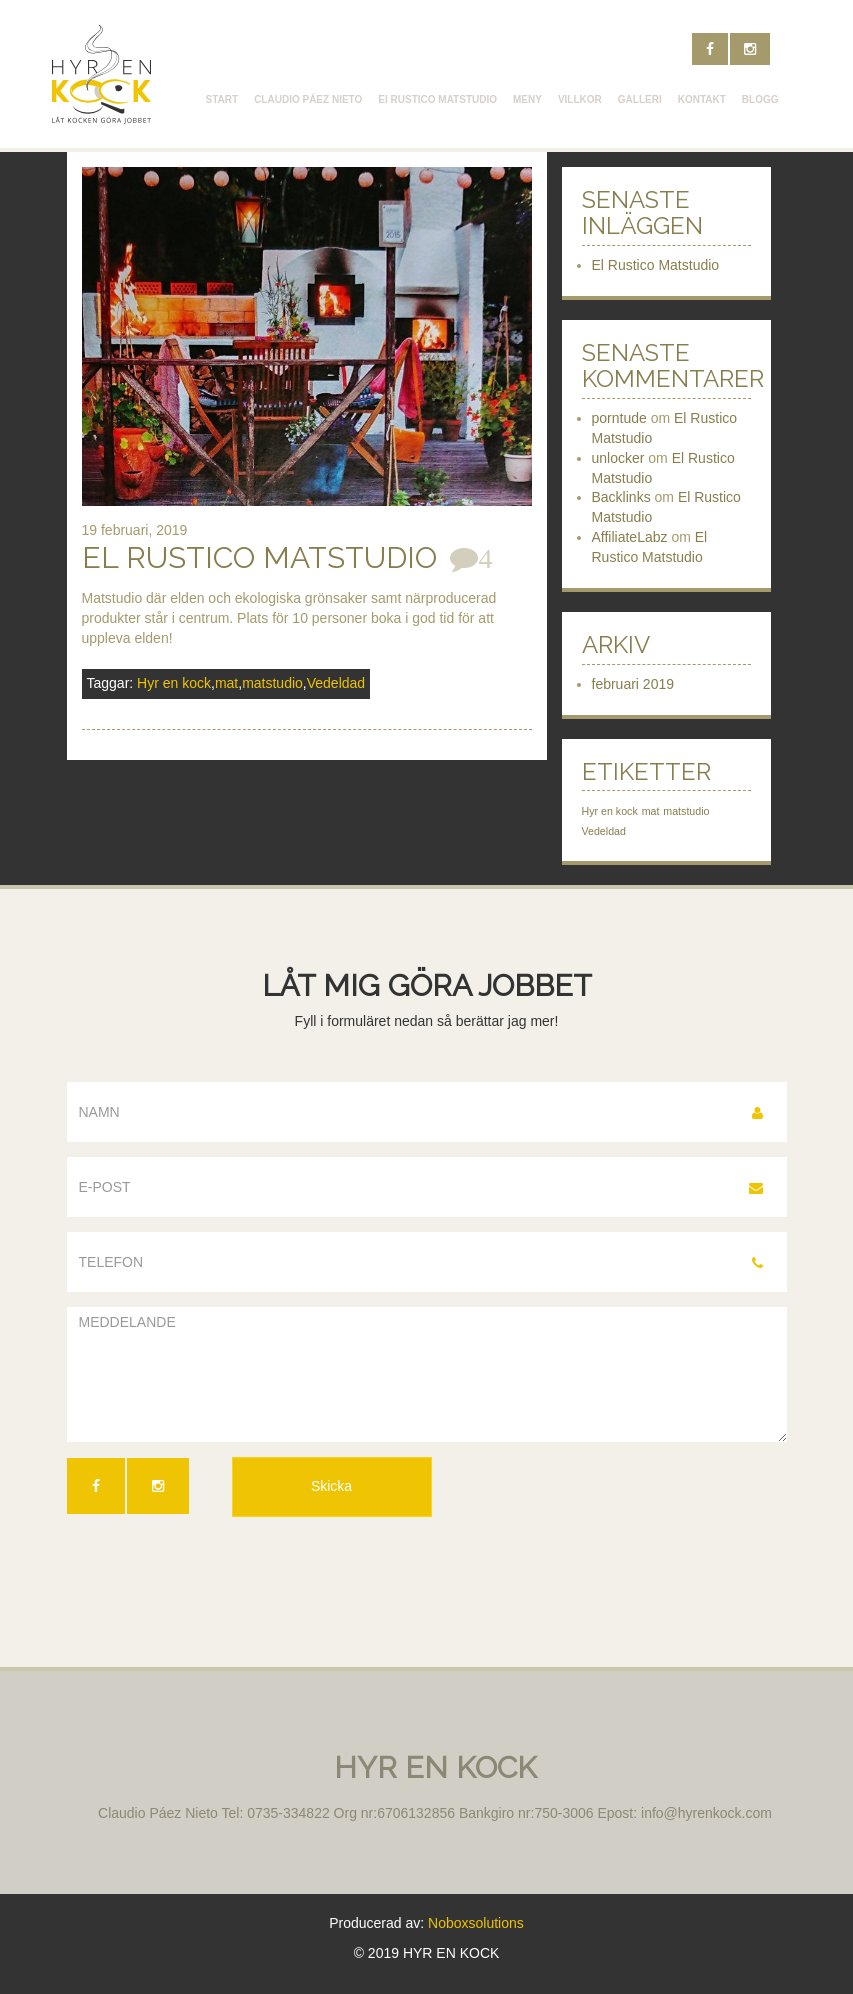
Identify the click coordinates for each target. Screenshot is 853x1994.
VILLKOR (580, 99)
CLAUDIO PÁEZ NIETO (308, 99)
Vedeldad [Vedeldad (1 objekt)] (604, 831)
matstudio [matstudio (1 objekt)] (686, 811)
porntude (619, 418)
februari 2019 (633, 684)
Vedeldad (336, 683)
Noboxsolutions (476, 1923)
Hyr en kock (174, 683)
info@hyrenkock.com (706, 1813)
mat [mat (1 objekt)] (651, 811)
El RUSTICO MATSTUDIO (437, 99)
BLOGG (760, 99)
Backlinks (621, 497)
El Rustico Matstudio (259, 557)
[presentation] (219, 1576)
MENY (527, 99)
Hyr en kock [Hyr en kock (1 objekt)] (610, 811)
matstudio (272, 683)
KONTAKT (702, 99)
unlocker (618, 458)
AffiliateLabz (630, 537)
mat (226, 683)
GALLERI (640, 99)
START (222, 99)
